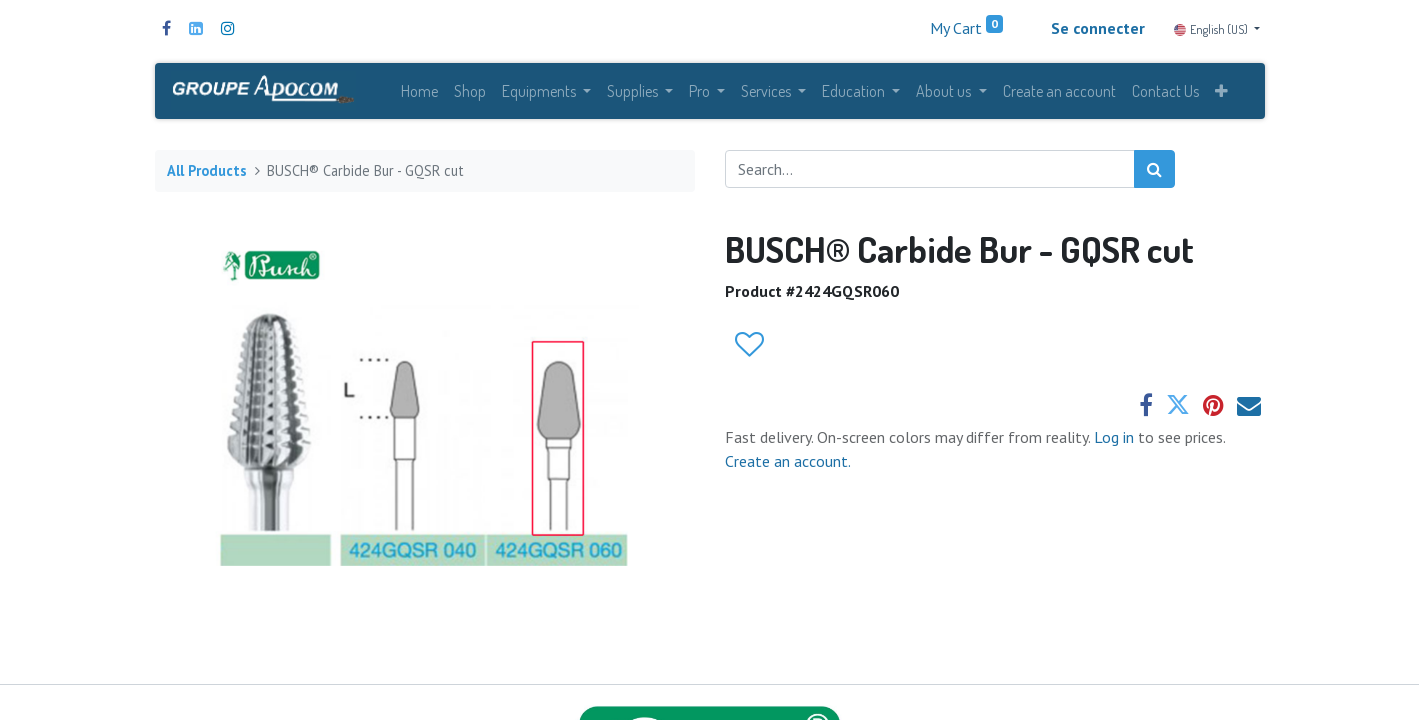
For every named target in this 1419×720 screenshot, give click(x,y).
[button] (1221, 92)
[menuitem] (419, 92)
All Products (207, 172)
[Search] (1154, 171)
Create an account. (788, 463)
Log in (1116, 439)
